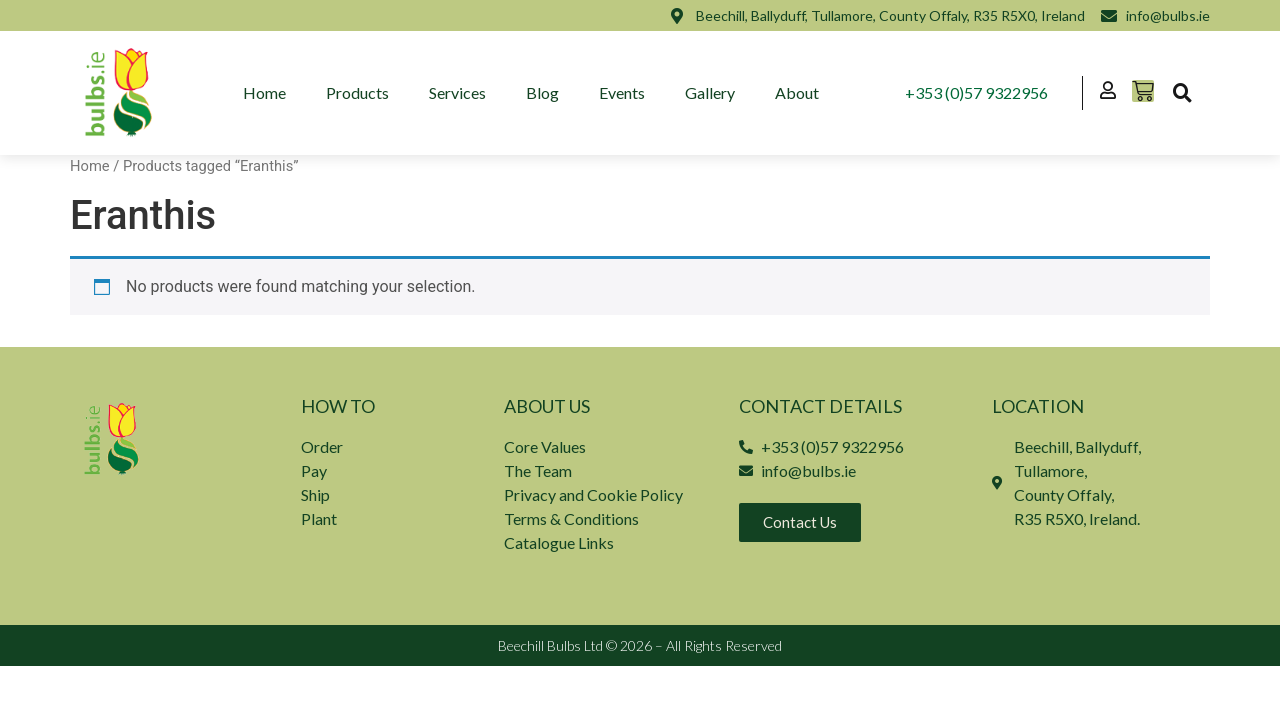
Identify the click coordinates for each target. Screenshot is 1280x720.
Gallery (711, 92)
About (798, 92)
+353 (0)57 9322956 (976, 92)
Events (623, 92)
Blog (543, 92)
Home (265, 92)
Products (358, 92)
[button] (1182, 93)
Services (458, 92)
